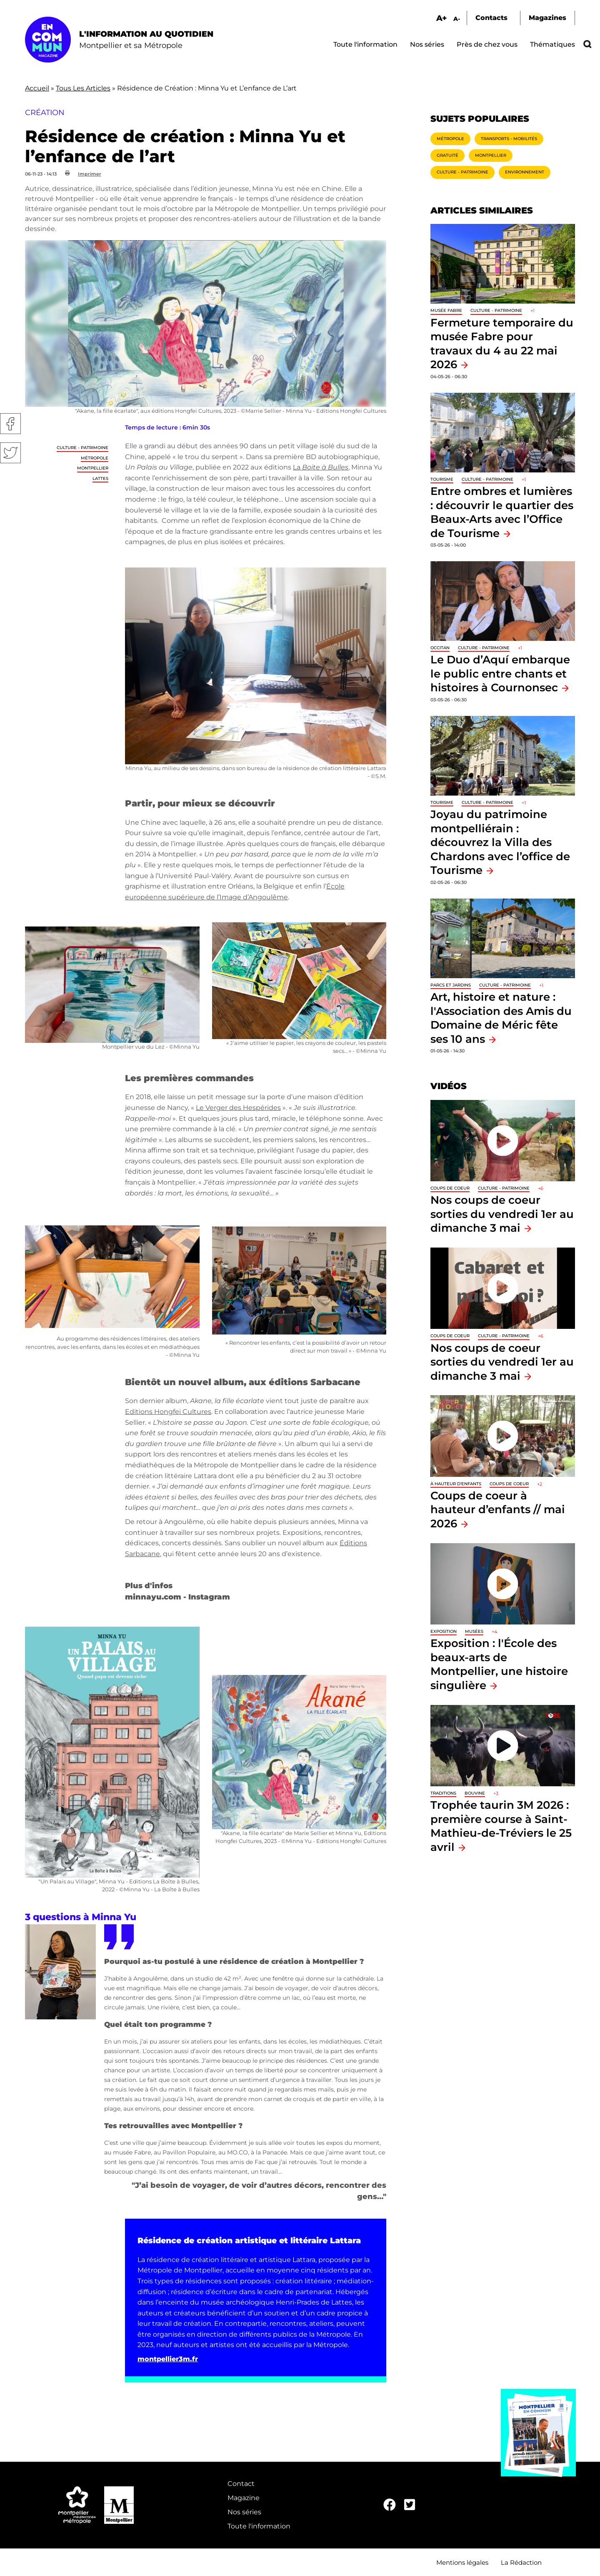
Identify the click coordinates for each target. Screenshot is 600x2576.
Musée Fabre (446, 310)
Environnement (524, 172)
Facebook (10, 423)
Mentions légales (462, 2562)
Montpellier (92, 468)
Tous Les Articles (83, 88)
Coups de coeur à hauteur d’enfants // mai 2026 (497, 1509)
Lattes (100, 478)
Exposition (443, 1631)
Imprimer (89, 174)
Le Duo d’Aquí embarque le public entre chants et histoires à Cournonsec (500, 673)
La (320, 467)
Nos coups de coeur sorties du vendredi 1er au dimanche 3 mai (502, 1213)
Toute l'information (365, 44)
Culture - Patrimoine (82, 447)
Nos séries (427, 44)
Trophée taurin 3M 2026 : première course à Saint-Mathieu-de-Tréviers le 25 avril (501, 1825)
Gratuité (447, 155)
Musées (474, 1631)
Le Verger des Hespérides (238, 1108)
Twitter (10, 452)
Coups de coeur (450, 1188)
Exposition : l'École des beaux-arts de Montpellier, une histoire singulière (499, 1664)
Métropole (94, 458)
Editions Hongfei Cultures (168, 1412)
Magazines (547, 18)
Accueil (37, 88)
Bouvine (475, 1793)
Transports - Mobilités (509, 138)
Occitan (440, 647)
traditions (443, 1793)
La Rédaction (521, 2562)
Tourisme (441, 479)
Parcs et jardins (450, 985)
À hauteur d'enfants (455, 1483)
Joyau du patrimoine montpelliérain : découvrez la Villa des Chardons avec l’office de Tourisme (500, 842)
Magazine (244, 2498)
